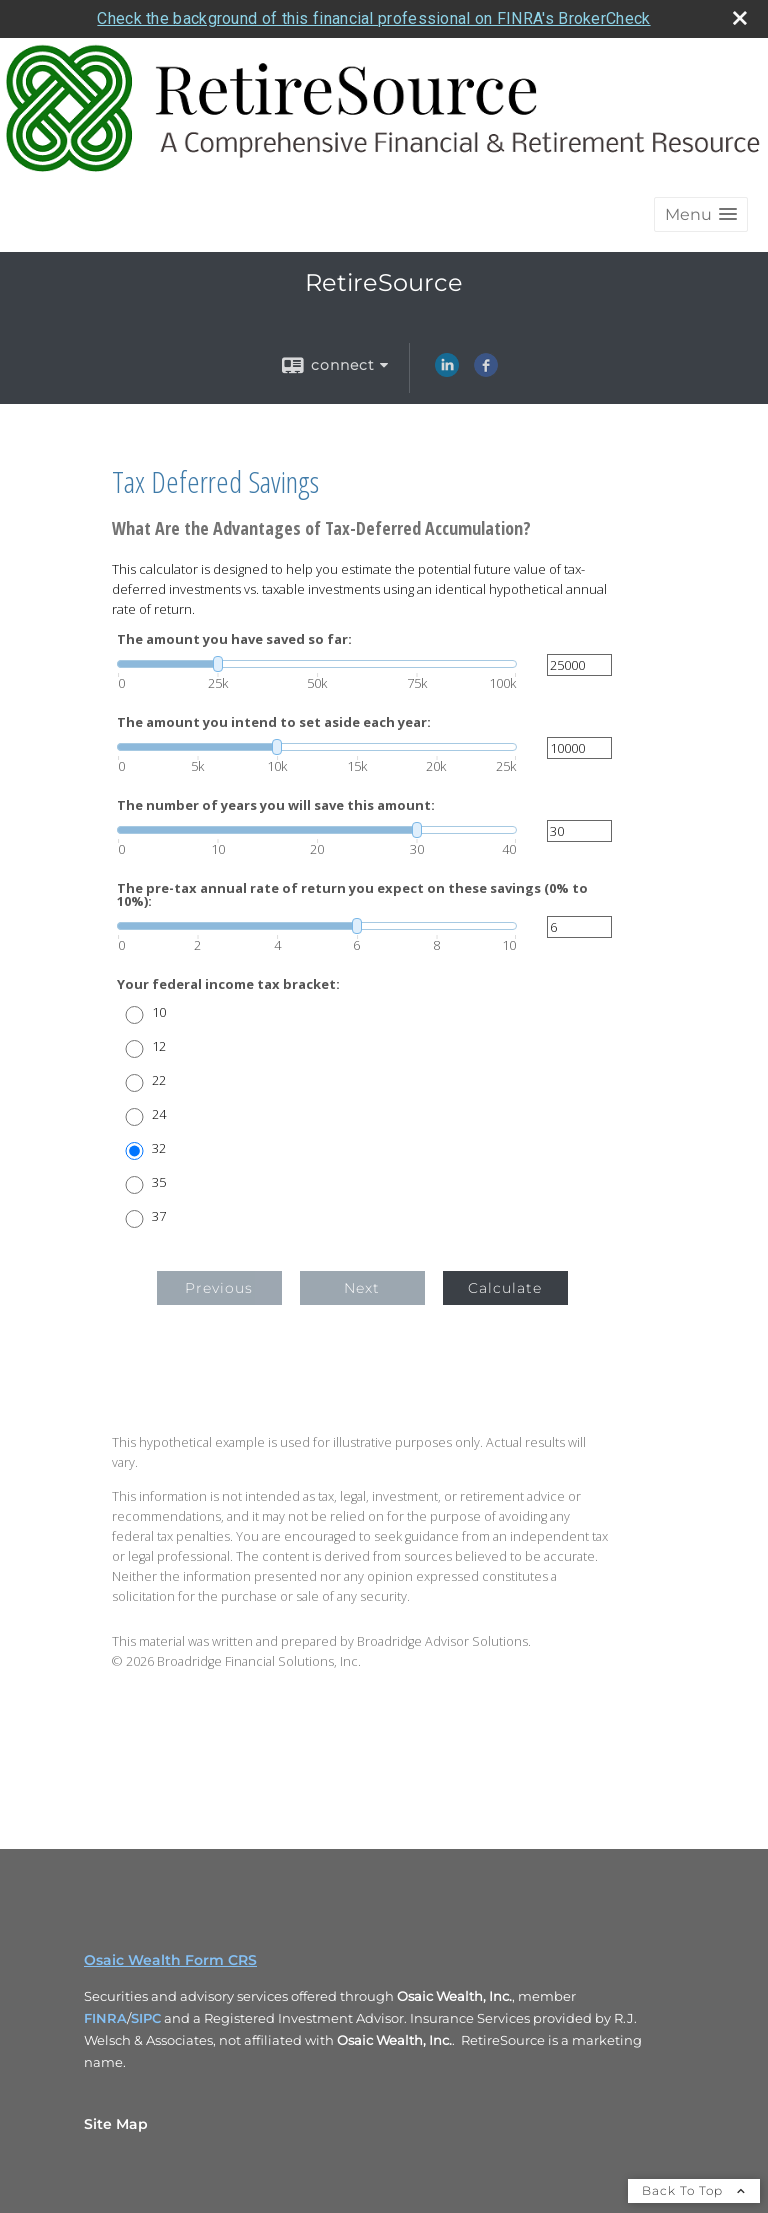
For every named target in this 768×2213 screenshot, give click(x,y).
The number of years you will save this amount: (276, 805)
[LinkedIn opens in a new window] (447, 372)
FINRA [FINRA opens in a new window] (105, 2018)
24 (159, 1114)
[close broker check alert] (740, 18)
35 (159, 1182)
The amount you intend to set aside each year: (274, 722)
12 (159, 1046)
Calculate (505, 1288)
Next (362, 1288)
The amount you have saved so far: (234, 639)
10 (159, 1012)
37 (159, 1216)
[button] (701, 214)
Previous (219, 1288)
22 (159, 1080)
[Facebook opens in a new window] (486, 372)
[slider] (317, 664)
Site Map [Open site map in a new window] (116, 2124)
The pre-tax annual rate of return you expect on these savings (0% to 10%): (352, 895)
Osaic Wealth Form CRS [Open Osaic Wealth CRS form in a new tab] (170, 1960)
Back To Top (694, 2190)
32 (159, 1148)
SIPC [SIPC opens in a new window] (146, 2018)
